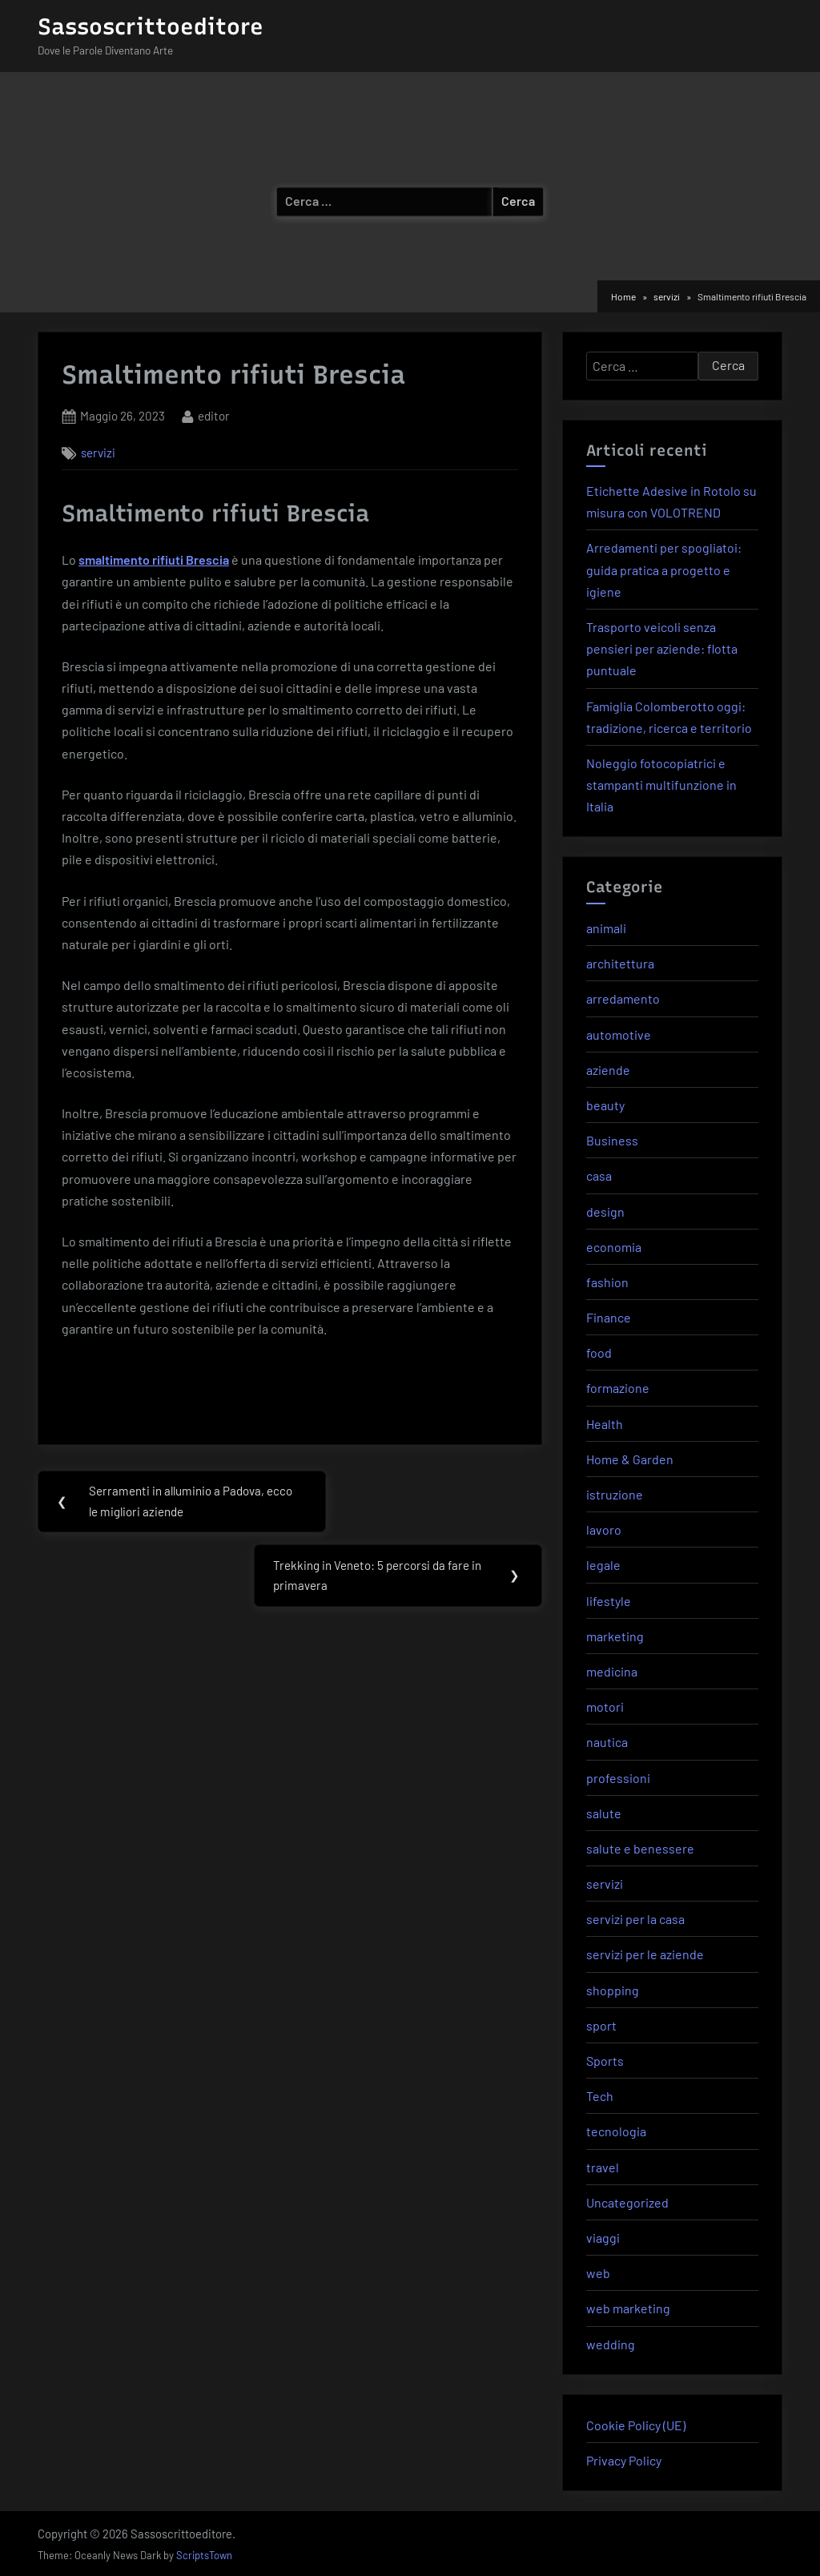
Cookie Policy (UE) (635, 2425)
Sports (605, 2060)
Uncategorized (627, 2202)
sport (601, 2025)
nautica (607, 1741)
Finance (608, 1317)
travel (602, 2167)
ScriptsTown (204, 2555)
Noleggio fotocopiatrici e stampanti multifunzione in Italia (661, 784)
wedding (610, 2344)
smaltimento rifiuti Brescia (153, 559)
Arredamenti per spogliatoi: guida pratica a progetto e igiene (664, 569)
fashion (607, 1282)
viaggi (603, 2237)
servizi (98, 452)
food (599, 1352)
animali (606, 928)
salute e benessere (640, 1848)
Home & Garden (629, 1459)
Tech (599, 2095)
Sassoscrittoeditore (150, 26)
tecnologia (616, 2131)
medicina (611, 1671)
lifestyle (608, 1600)
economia (613, 1246)
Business (612, 1140)
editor (214, 414)
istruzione (614, 1494)
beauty (605, 1105)
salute (603, 1813)
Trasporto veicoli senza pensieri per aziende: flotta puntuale (662, 648)
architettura (620, 963)
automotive (618, 1034)
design (605, 1211)
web (598, 2272)
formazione (617, 1387)
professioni (618, 1777)
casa (599, 1175)
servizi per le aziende (645, 1954)
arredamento (623, 998)
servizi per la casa (635, 1918)
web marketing (628, 2308)
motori (605, 1706)
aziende (608, 1069)
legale (603, 1564)
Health (604, 1423)
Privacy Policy (623, 2460)
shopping (612, 1990)
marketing (615, 1636)
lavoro (603, 1529)
